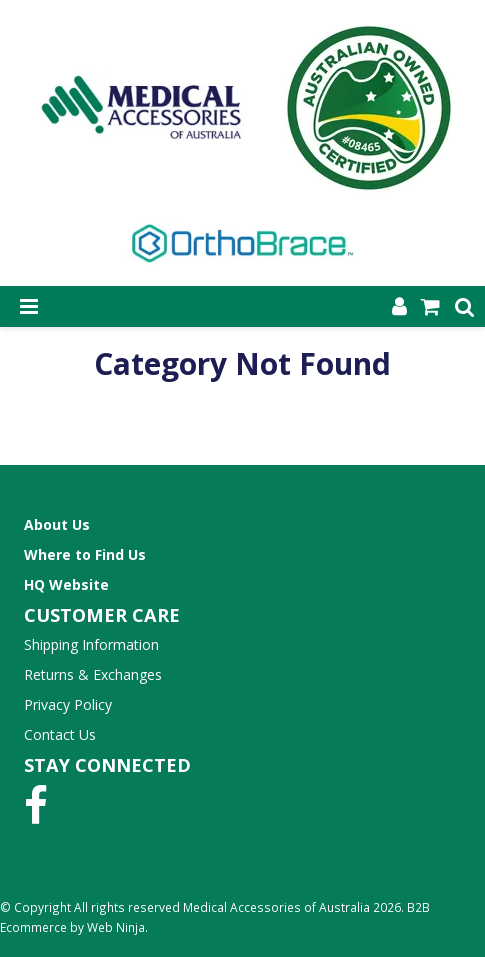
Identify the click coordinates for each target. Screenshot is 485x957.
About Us (57, 524)
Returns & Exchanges (93, 674)
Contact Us (60, 734)
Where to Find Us (85, 554)
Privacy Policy (68, 704)
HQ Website (66, 584)
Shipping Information (91, 644)
